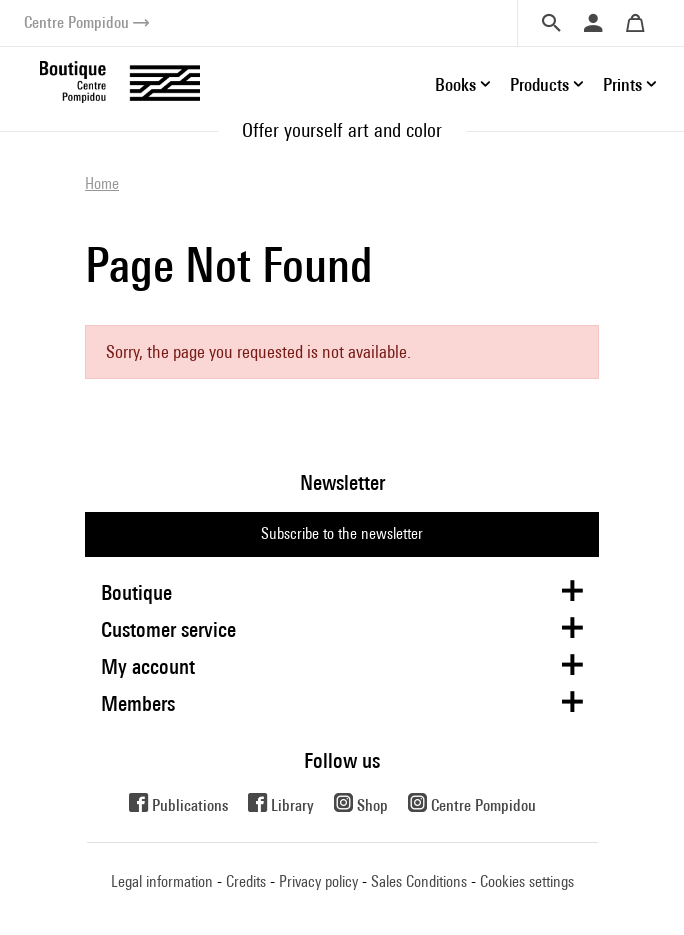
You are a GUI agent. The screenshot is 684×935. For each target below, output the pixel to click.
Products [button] (539, 84)
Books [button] (455, 84)
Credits (246, 881)
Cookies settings (527, 881)
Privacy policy (318, 881)
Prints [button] (622, 84)
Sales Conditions (419, 881)
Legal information (162, 881)
